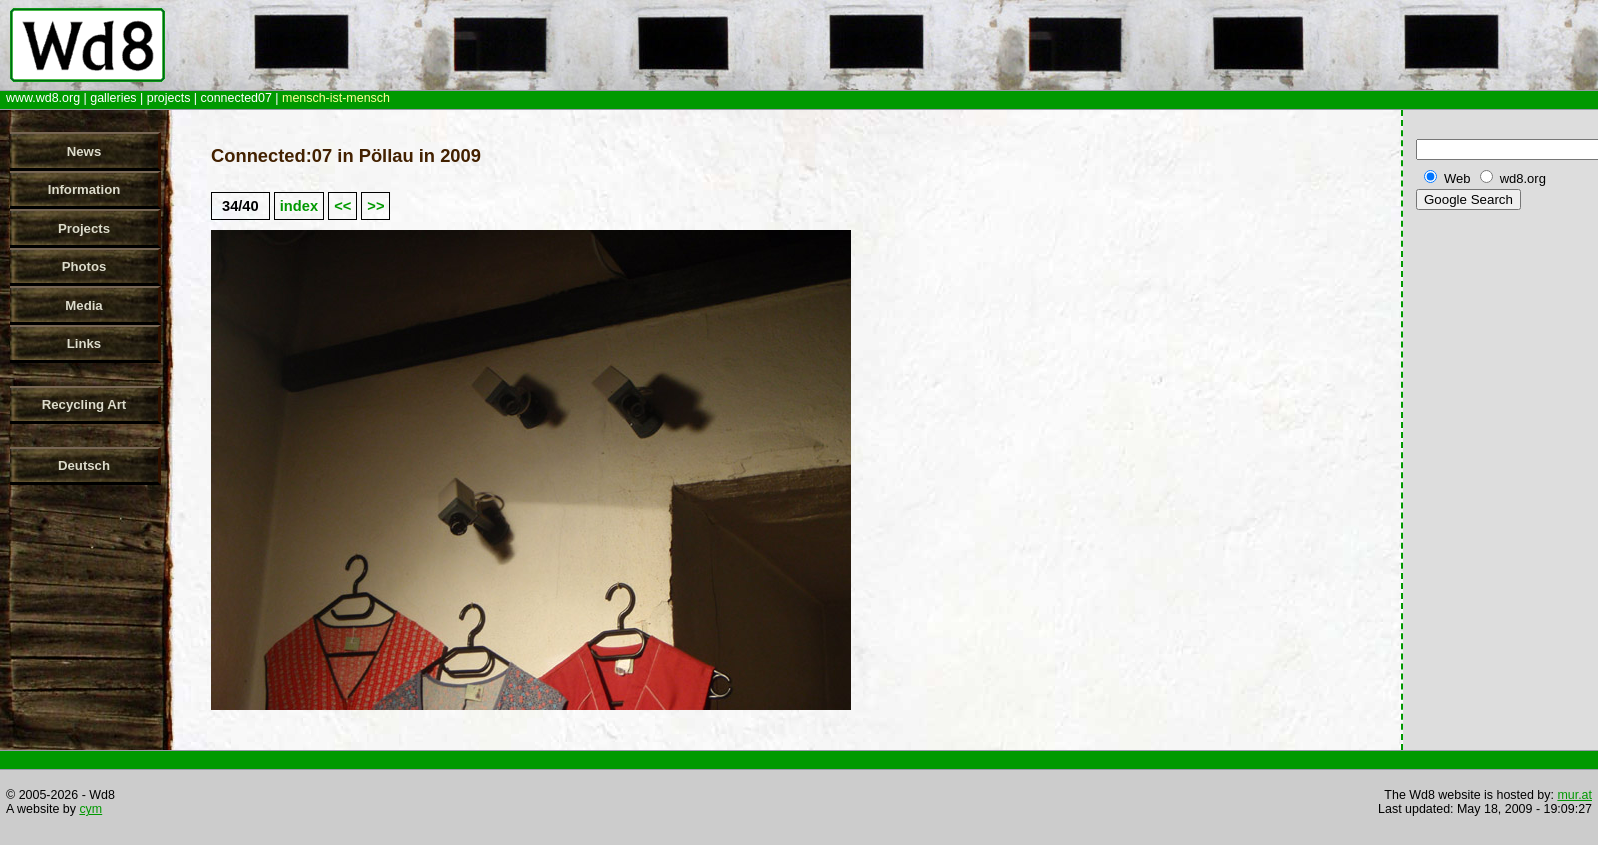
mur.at (1574, 795)
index (299, 206)
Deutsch (84, 465)
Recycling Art (84, 404)
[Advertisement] (1503, 529)
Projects (84, 228)
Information (84, 189)
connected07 (236, 98)
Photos (84, 266)
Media (83, 305)
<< (342, 206)
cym (90, 809)
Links (84, 343)
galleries (113, 98)
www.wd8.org (43, 98)
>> (375, 206)
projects (169, 98)
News (84, 151)
